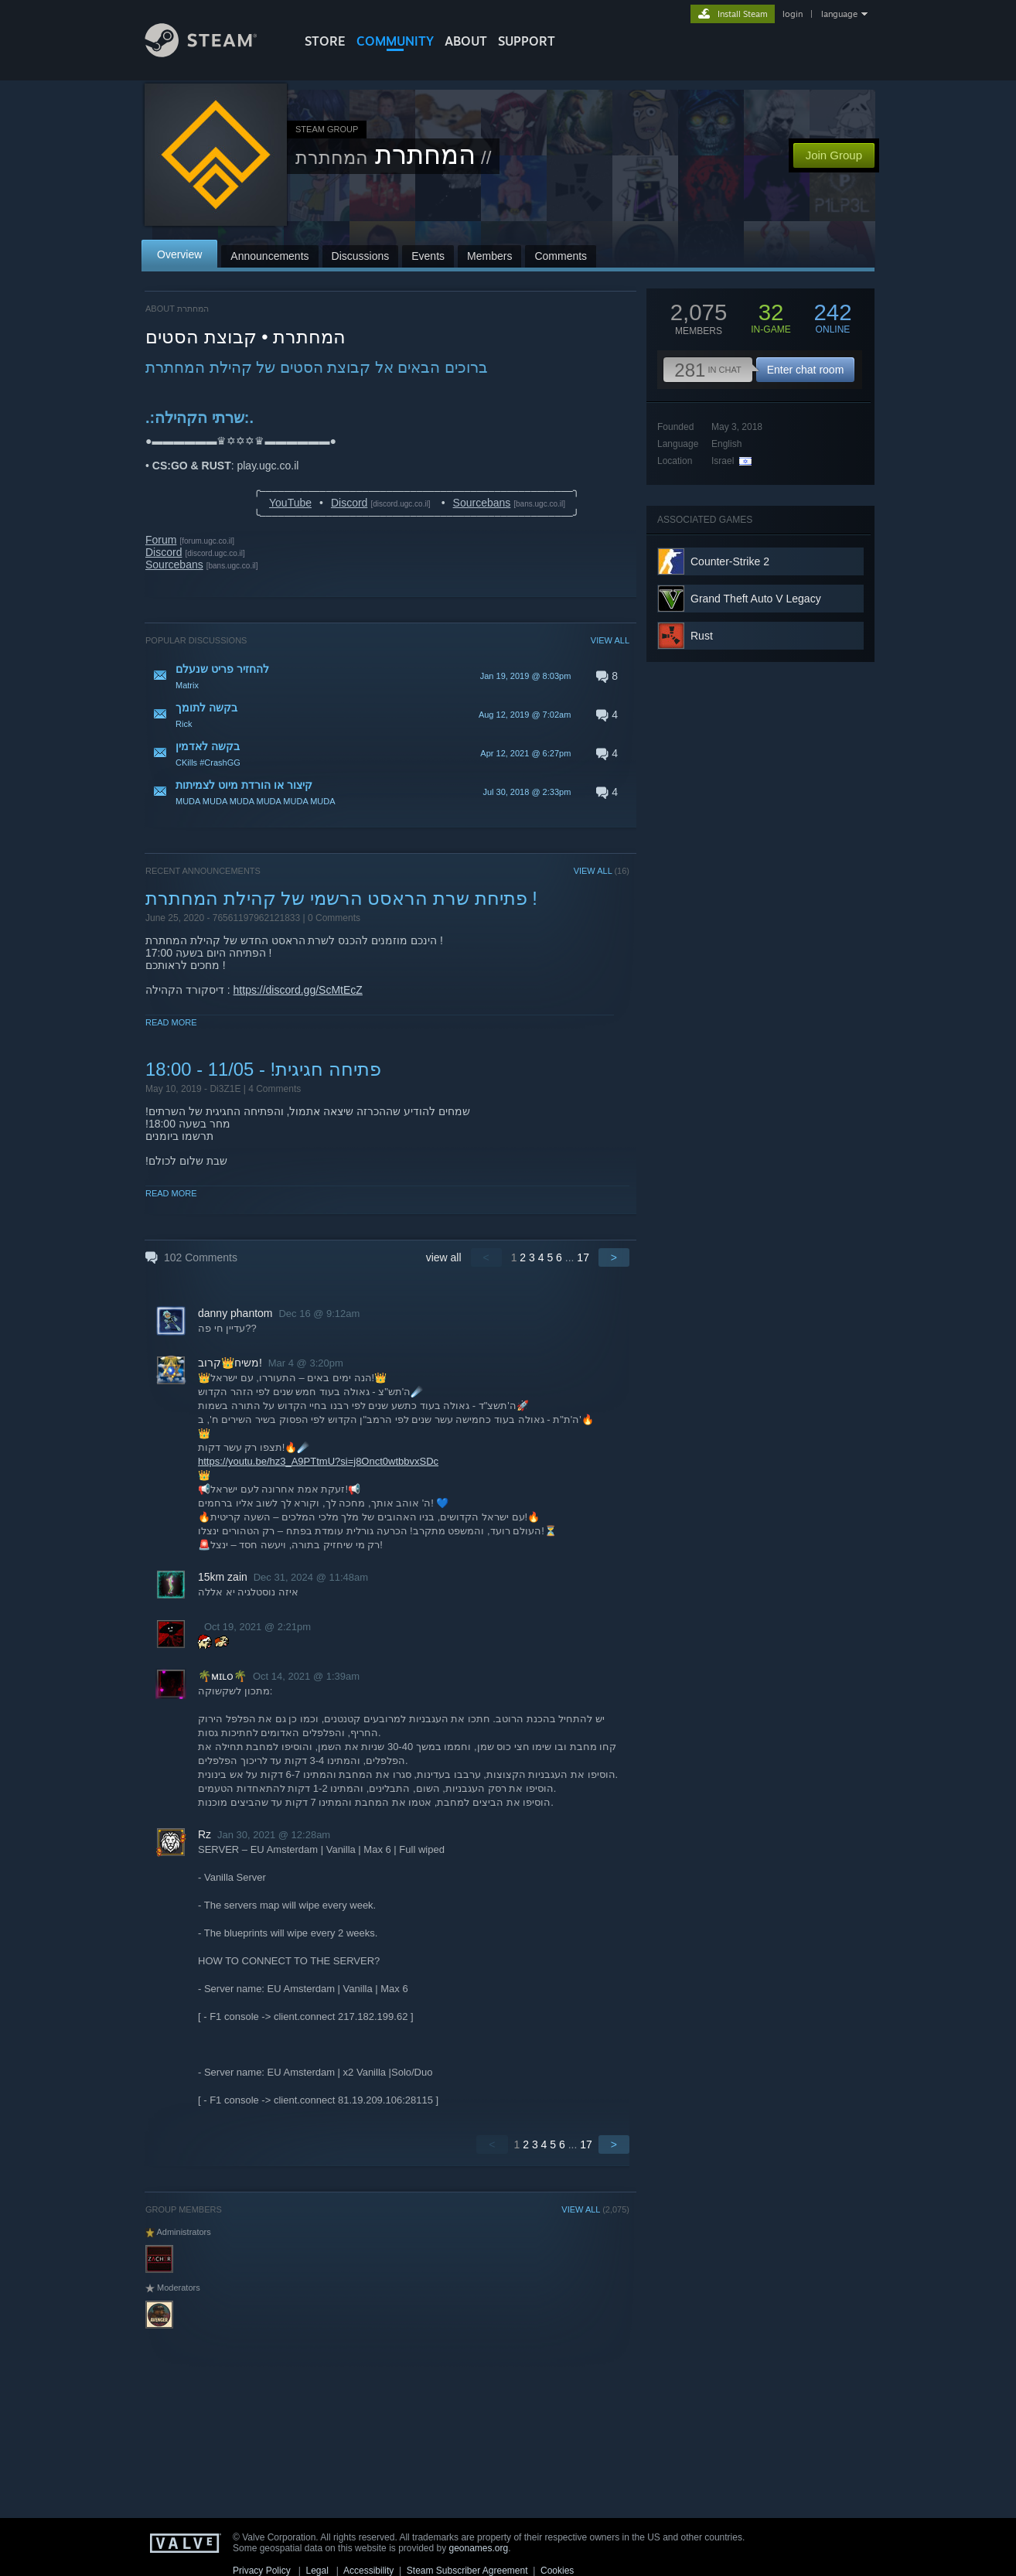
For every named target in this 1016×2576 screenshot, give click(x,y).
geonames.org (479, 2548)
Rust (701, 635)
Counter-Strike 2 (729, 561)
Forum (160, 540)
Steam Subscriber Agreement (467, 2570)
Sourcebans (482, 502)
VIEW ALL (610, 640)
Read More (171, 1022)
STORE (325, 41)
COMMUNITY (395, 41)
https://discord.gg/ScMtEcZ (298, 990)
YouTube (290, 502)
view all (444, 1257)
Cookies (557, 2570)
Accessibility (368, 2570)
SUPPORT (526, 41)
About (466, 41)
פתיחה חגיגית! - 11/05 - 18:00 (263, 1069)
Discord (349, 502)
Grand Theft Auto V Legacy (755, 598)
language (839, 14)
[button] (387, 675)
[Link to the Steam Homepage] (213, 53)
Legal (316, 2570)
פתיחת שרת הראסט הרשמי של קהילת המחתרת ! (341, 898)
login (792, 14)
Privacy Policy (262, 2570)
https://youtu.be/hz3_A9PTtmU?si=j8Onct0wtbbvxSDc (318, 1461)
